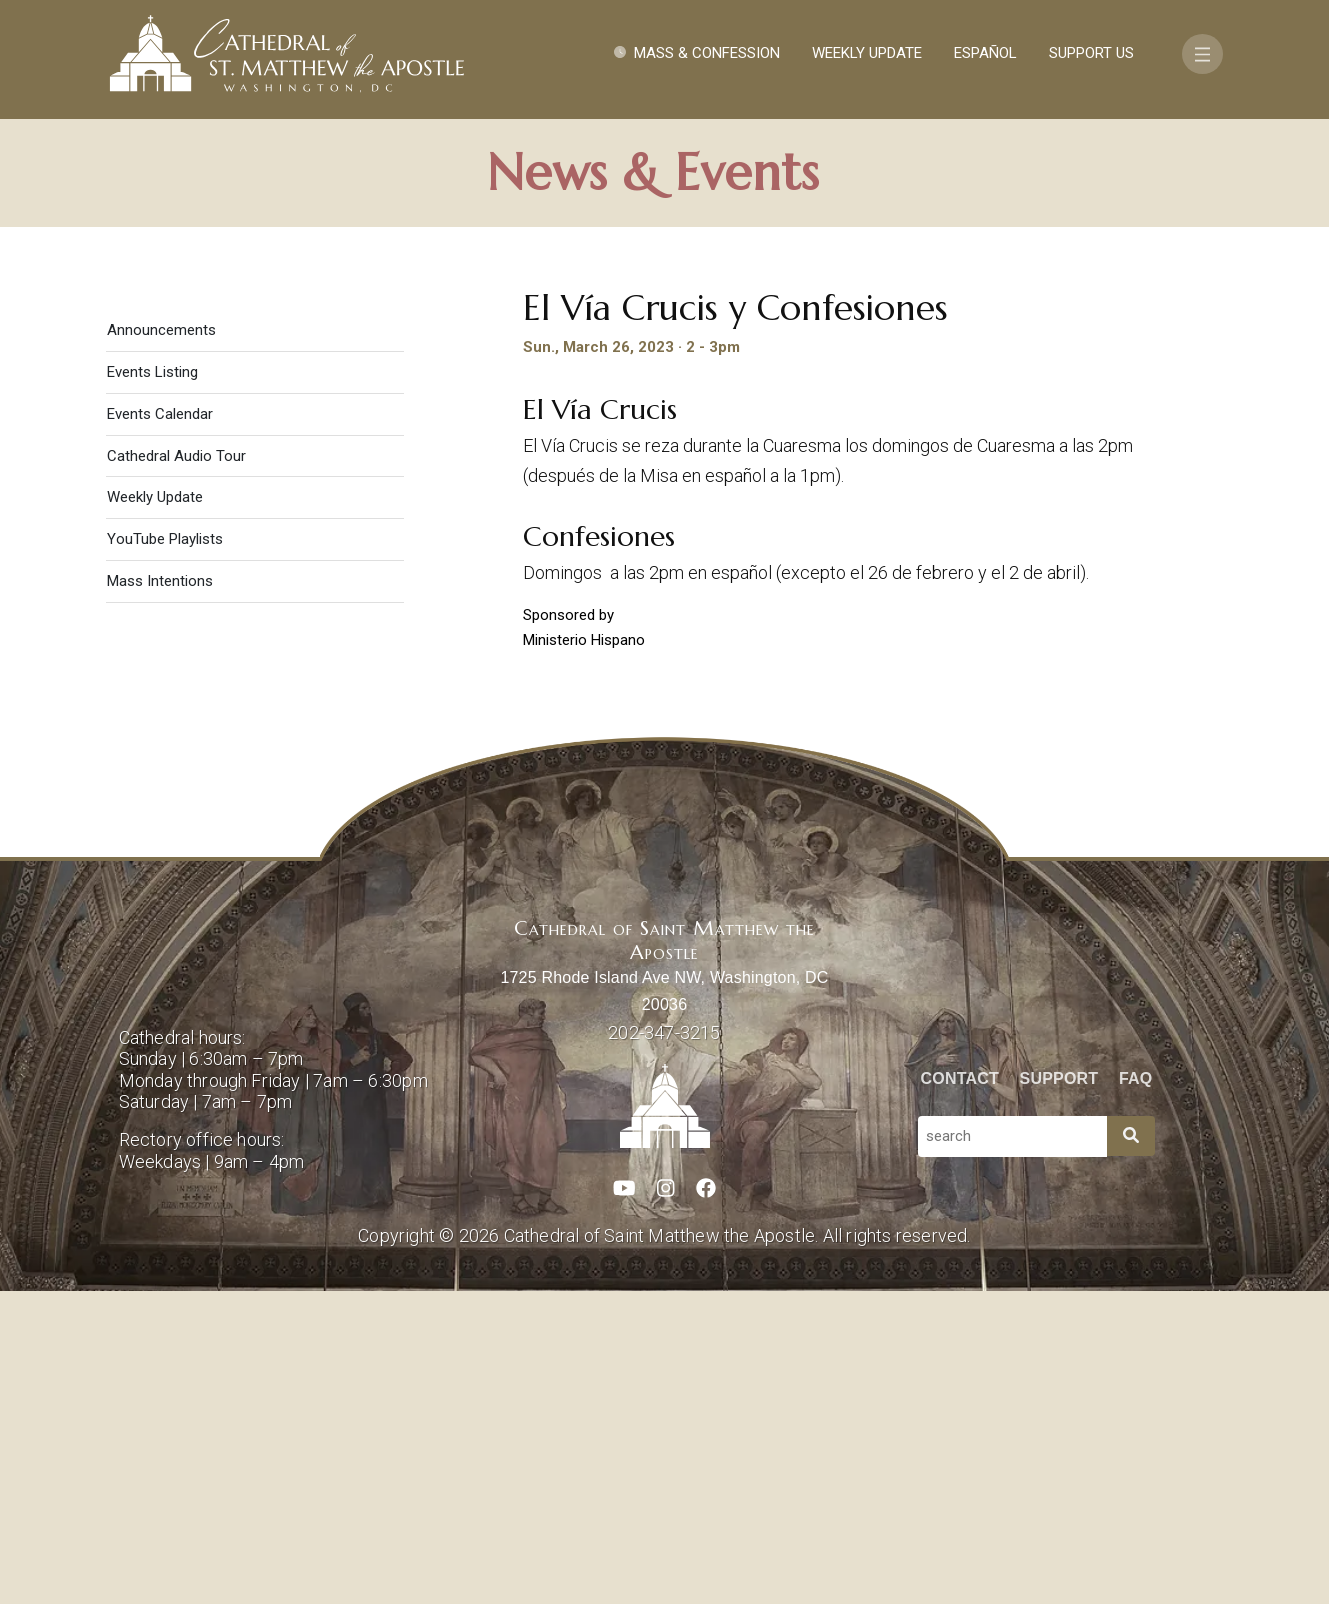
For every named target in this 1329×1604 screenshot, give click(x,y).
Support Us (1091, 53)
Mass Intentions (160, 894)
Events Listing (152, 684)
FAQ (1136, 1390)
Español (985, 53)
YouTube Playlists (165, 852)
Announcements (161, 642)
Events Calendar (160, 726)
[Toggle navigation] (1202, 54)
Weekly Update (867, 53)
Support (1059, 1390)
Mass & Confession (707, 53)
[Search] (1131, 1449)
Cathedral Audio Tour (176, 768)
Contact (960, 1390)
